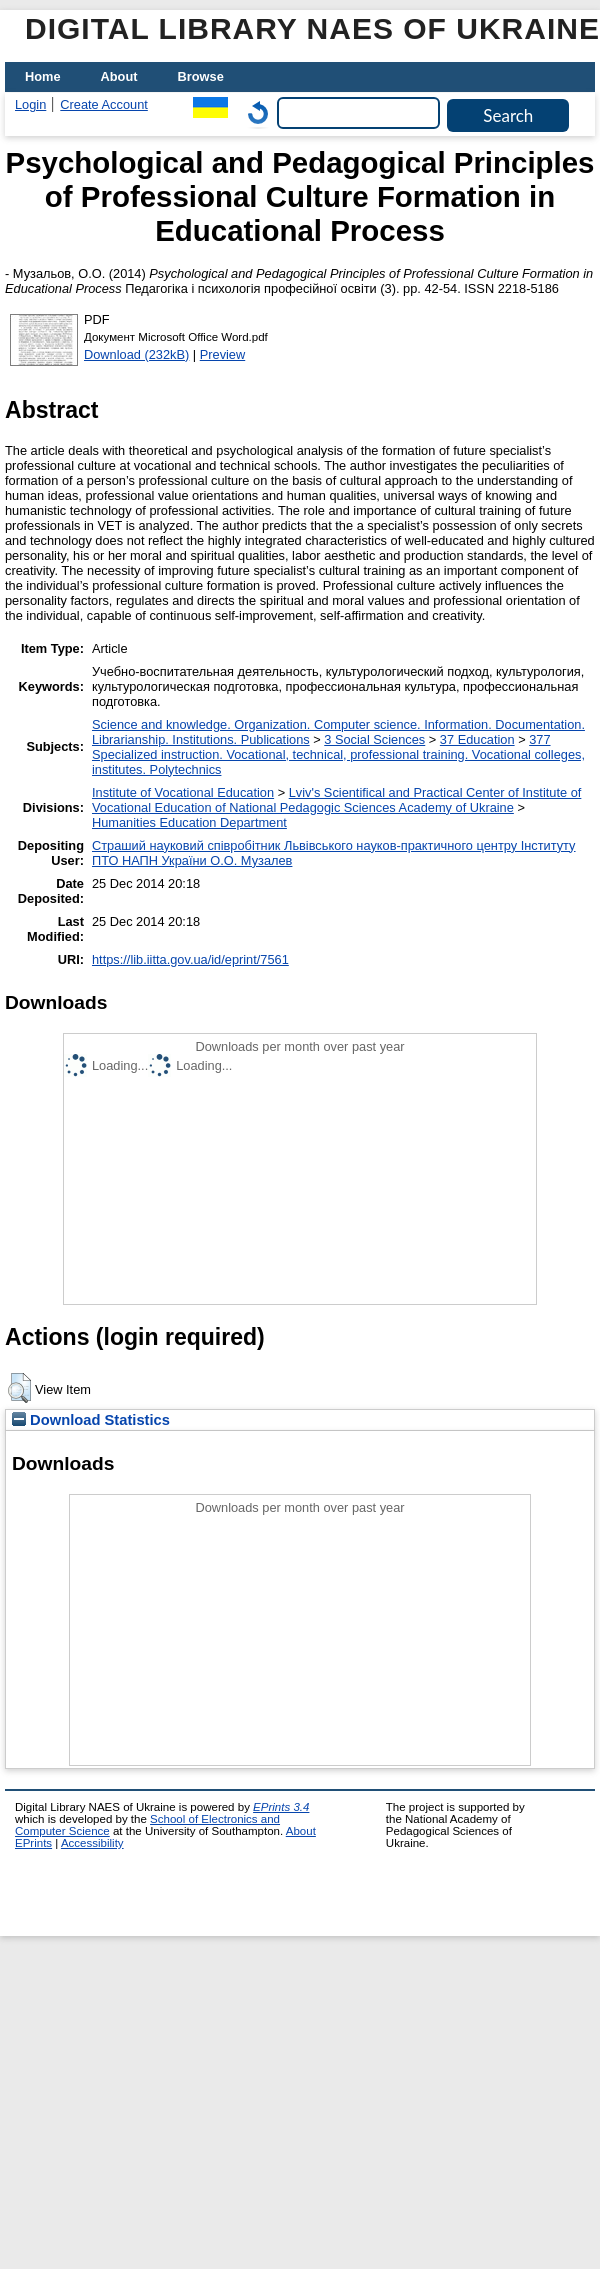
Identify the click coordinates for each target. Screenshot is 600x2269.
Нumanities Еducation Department (189, 822)
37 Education (477, 739)
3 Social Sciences (374, 739)
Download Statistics (91, 1420)
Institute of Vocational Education (183, 792)
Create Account (104, 104)
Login (30, 104)
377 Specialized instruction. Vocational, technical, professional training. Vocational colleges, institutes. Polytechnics (338, 754)
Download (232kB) (136, 354)
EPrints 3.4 (281, 1807)
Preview (223, 354)
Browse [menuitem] (201, 76)
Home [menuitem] (43, 76)
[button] (19, 1388)
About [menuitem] (119, 76)
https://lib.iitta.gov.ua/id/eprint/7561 (190, 959)
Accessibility (92, 1843)
